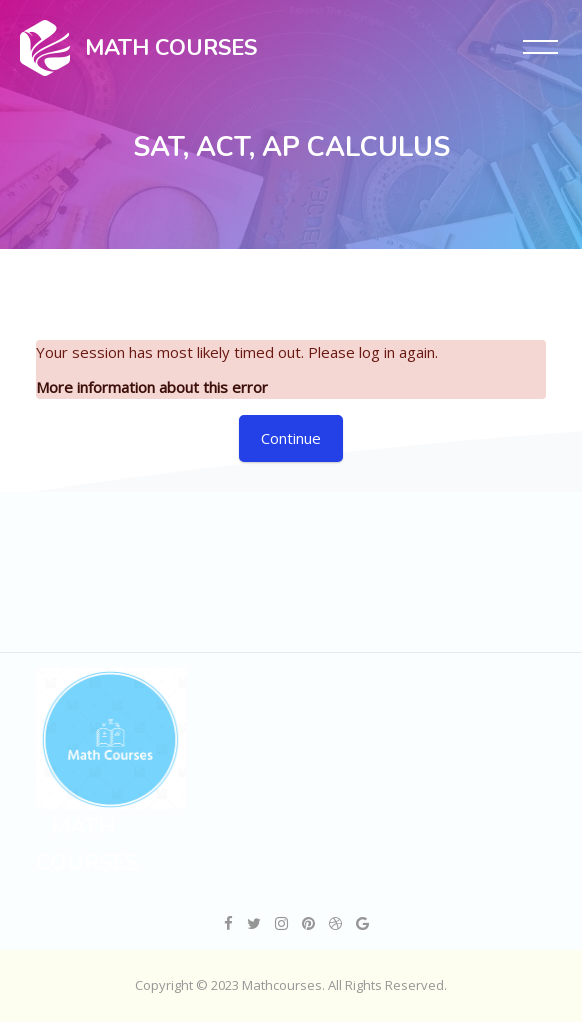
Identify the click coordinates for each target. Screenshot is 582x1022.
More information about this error (152, 387)
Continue (291, 438)
